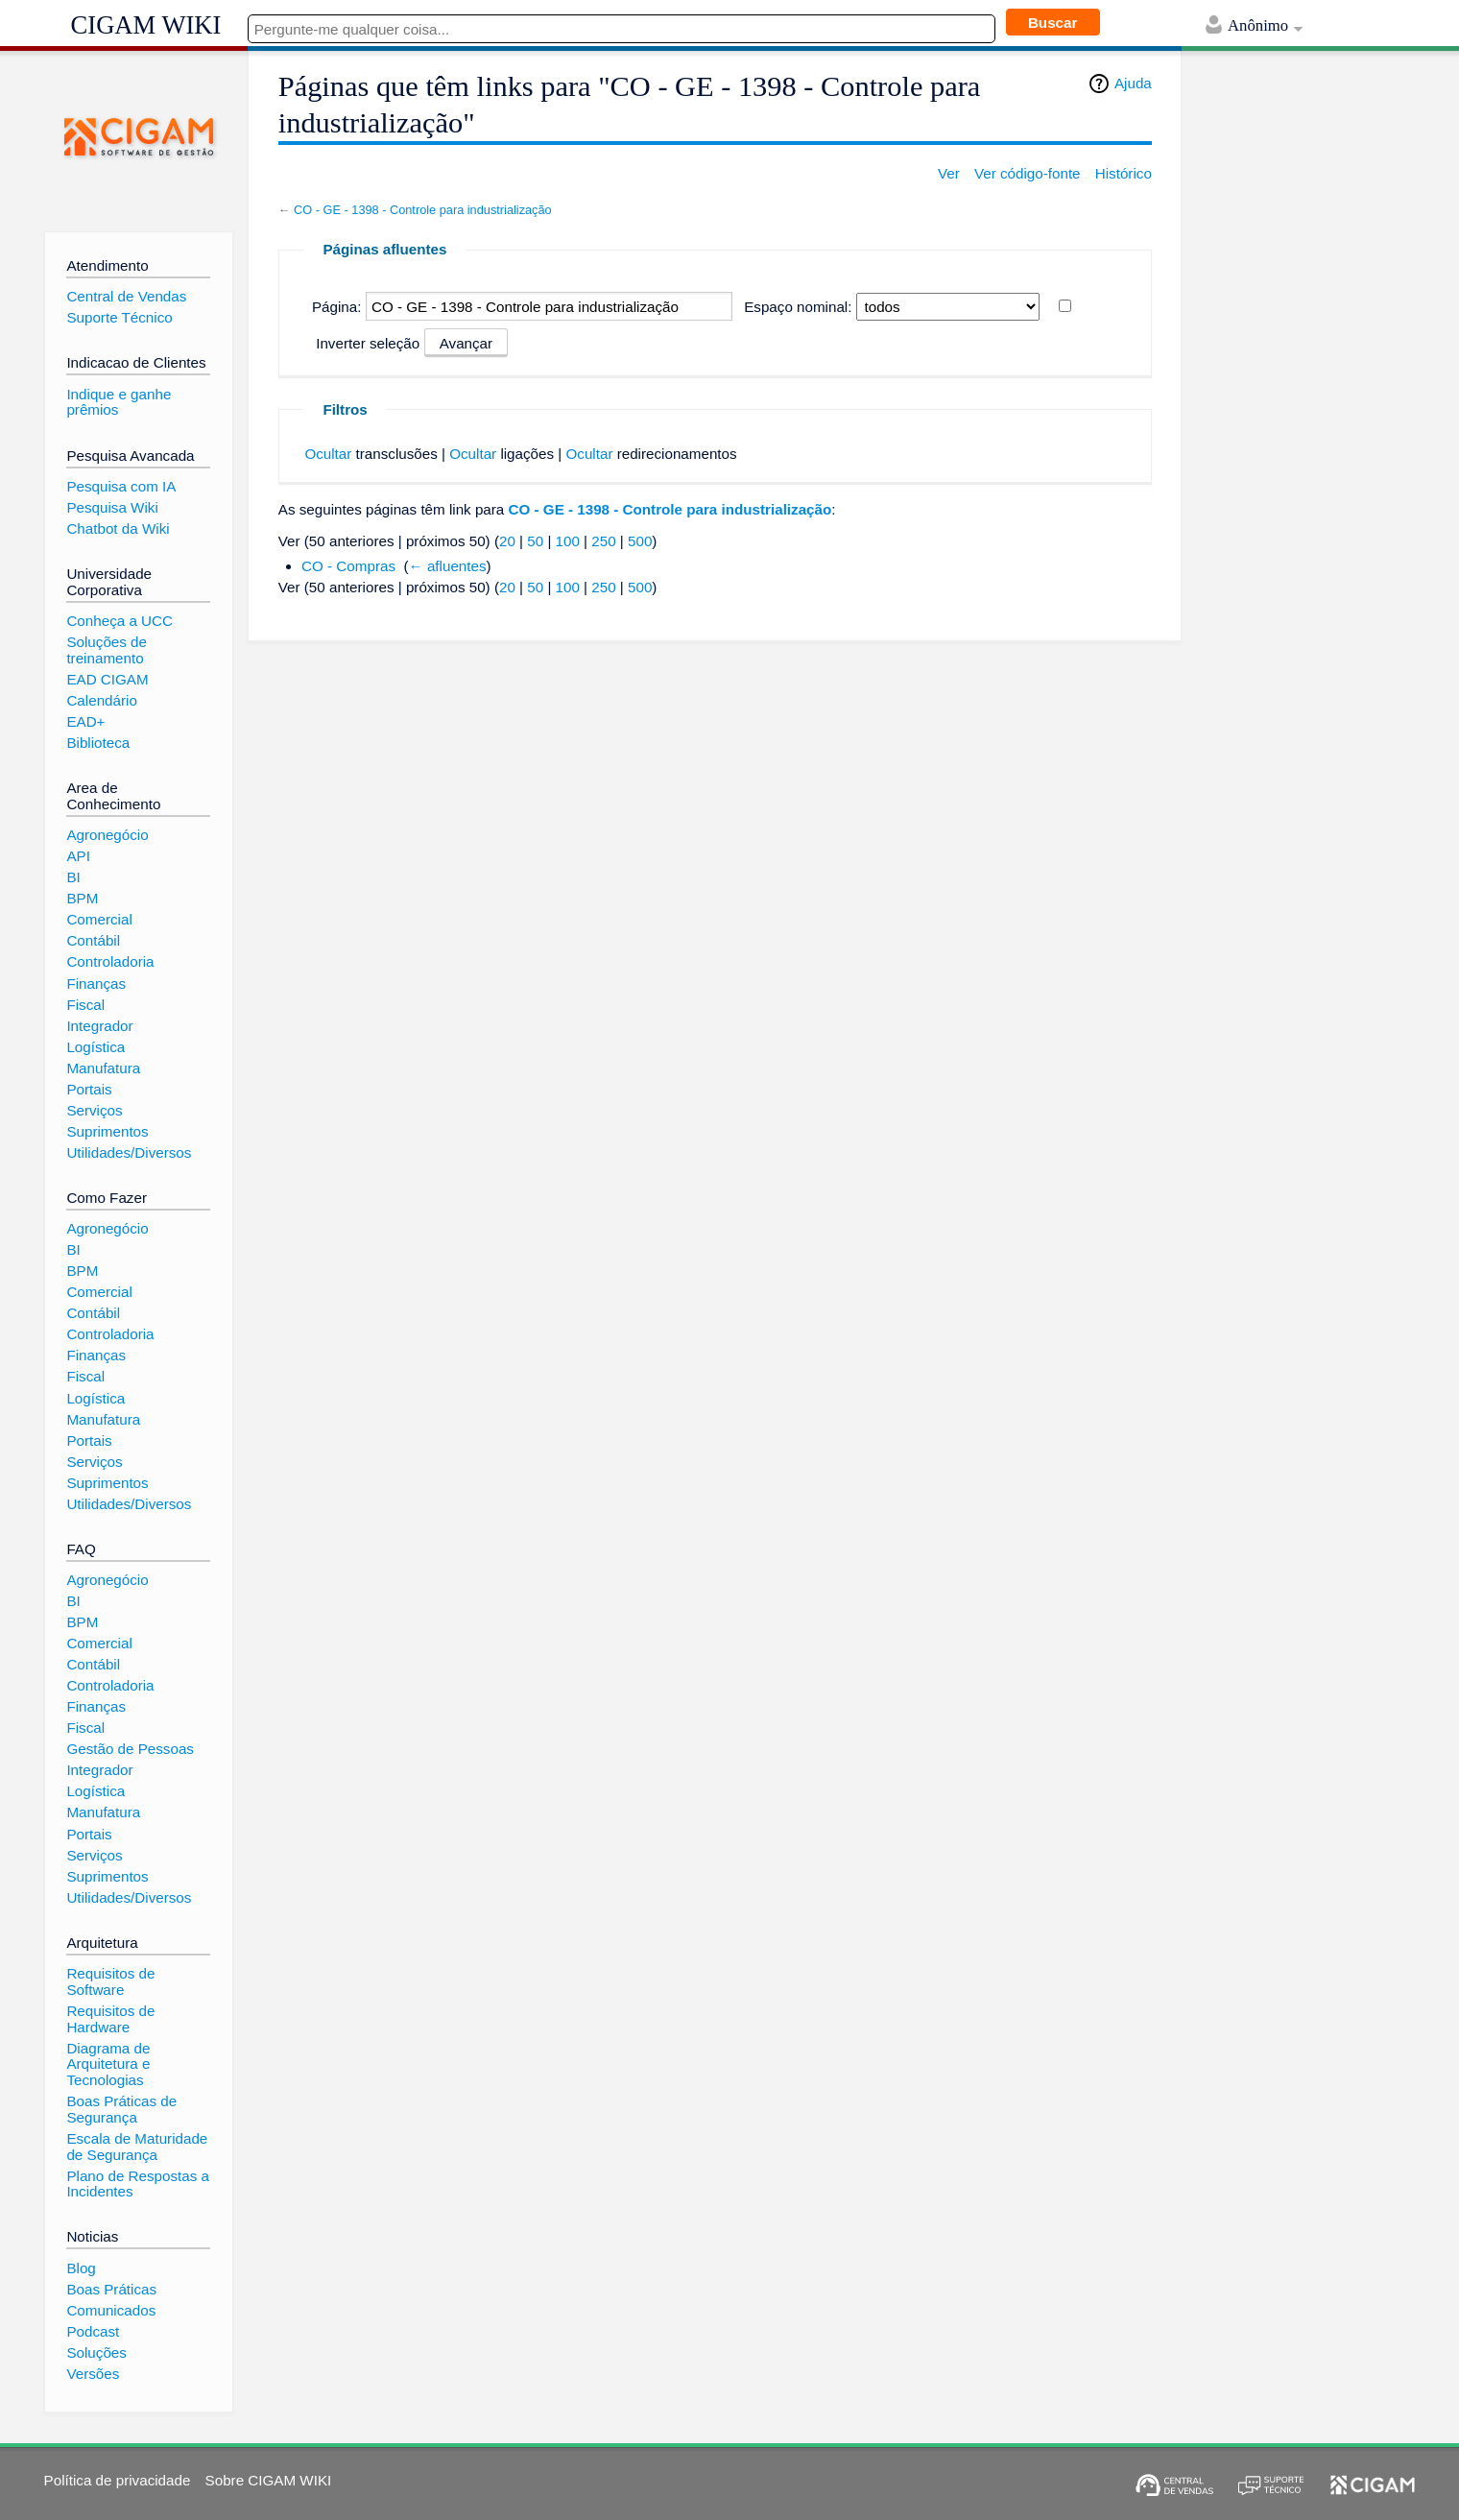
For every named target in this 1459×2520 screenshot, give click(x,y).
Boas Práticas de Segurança (121, 2109)
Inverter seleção (367, 343)
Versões (92, 2373)
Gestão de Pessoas (130, 1748)
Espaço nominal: (797, 307)
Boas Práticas (111, 2289)
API (77, 856)
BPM (82, 898)
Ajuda (1133, 83)
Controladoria (110, 961)
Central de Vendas (126, 296)
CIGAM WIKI (146, 25)
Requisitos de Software (110, 1981)
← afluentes (448, 566)
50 (535, 541)
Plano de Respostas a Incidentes (137, 2184)
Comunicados (110, 2310)
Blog (80, 2268)
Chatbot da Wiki (117, 528)
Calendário (101, 700)
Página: (337, 307)
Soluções (96, 2352)
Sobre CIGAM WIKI (268, 2480)
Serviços (94, 1110)
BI (73, 877)
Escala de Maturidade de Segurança (136, 2146)
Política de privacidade (117, 2480)
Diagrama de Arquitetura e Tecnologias (108, 2064)
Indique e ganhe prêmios (118, 402)
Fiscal (85, 1004)
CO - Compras (348, 566)
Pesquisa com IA (121, 486)
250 (603, 541)
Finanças (96, 983)
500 (640, 541)
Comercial (99, 919)
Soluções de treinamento (106, 650)
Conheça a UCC (119, 620)
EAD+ (85, 721)
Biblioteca (98, 742)
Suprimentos (107, 1131)
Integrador (99, 1026)
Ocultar (327, 453)
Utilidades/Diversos (128, 1152)
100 (568, 541)
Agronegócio (107, 835)
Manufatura (103, 1068)
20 (507, 541)
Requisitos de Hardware (110, 2019)
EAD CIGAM (107, 679)
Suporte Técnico (119, 317)
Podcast (92, 2331)
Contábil (93, 940)
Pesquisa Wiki (111, 507)
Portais (88, 1089)
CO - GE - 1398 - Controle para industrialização (423, 210)
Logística (95, 1047)
